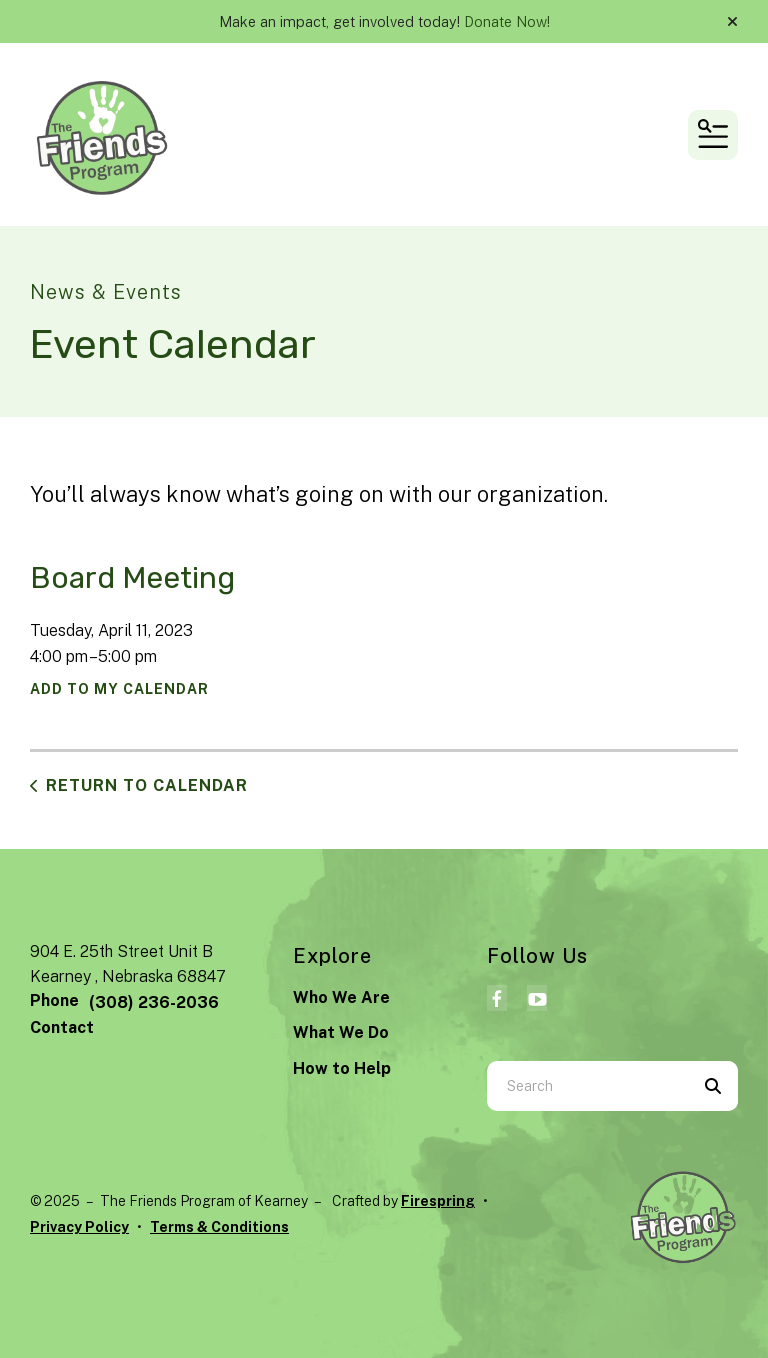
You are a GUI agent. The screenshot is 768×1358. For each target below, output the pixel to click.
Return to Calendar (147, 785)
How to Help (342, 1068)
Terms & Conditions (219, 1227)
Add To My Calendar (119, 689)
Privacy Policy (79, 1227)
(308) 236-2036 (154, 1002)
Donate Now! (507, 21)
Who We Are (341, 997)
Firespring (438, 1201)
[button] (732, 22)
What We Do (341, 1032)
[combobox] (587, 1086)
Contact (62, 1027)
